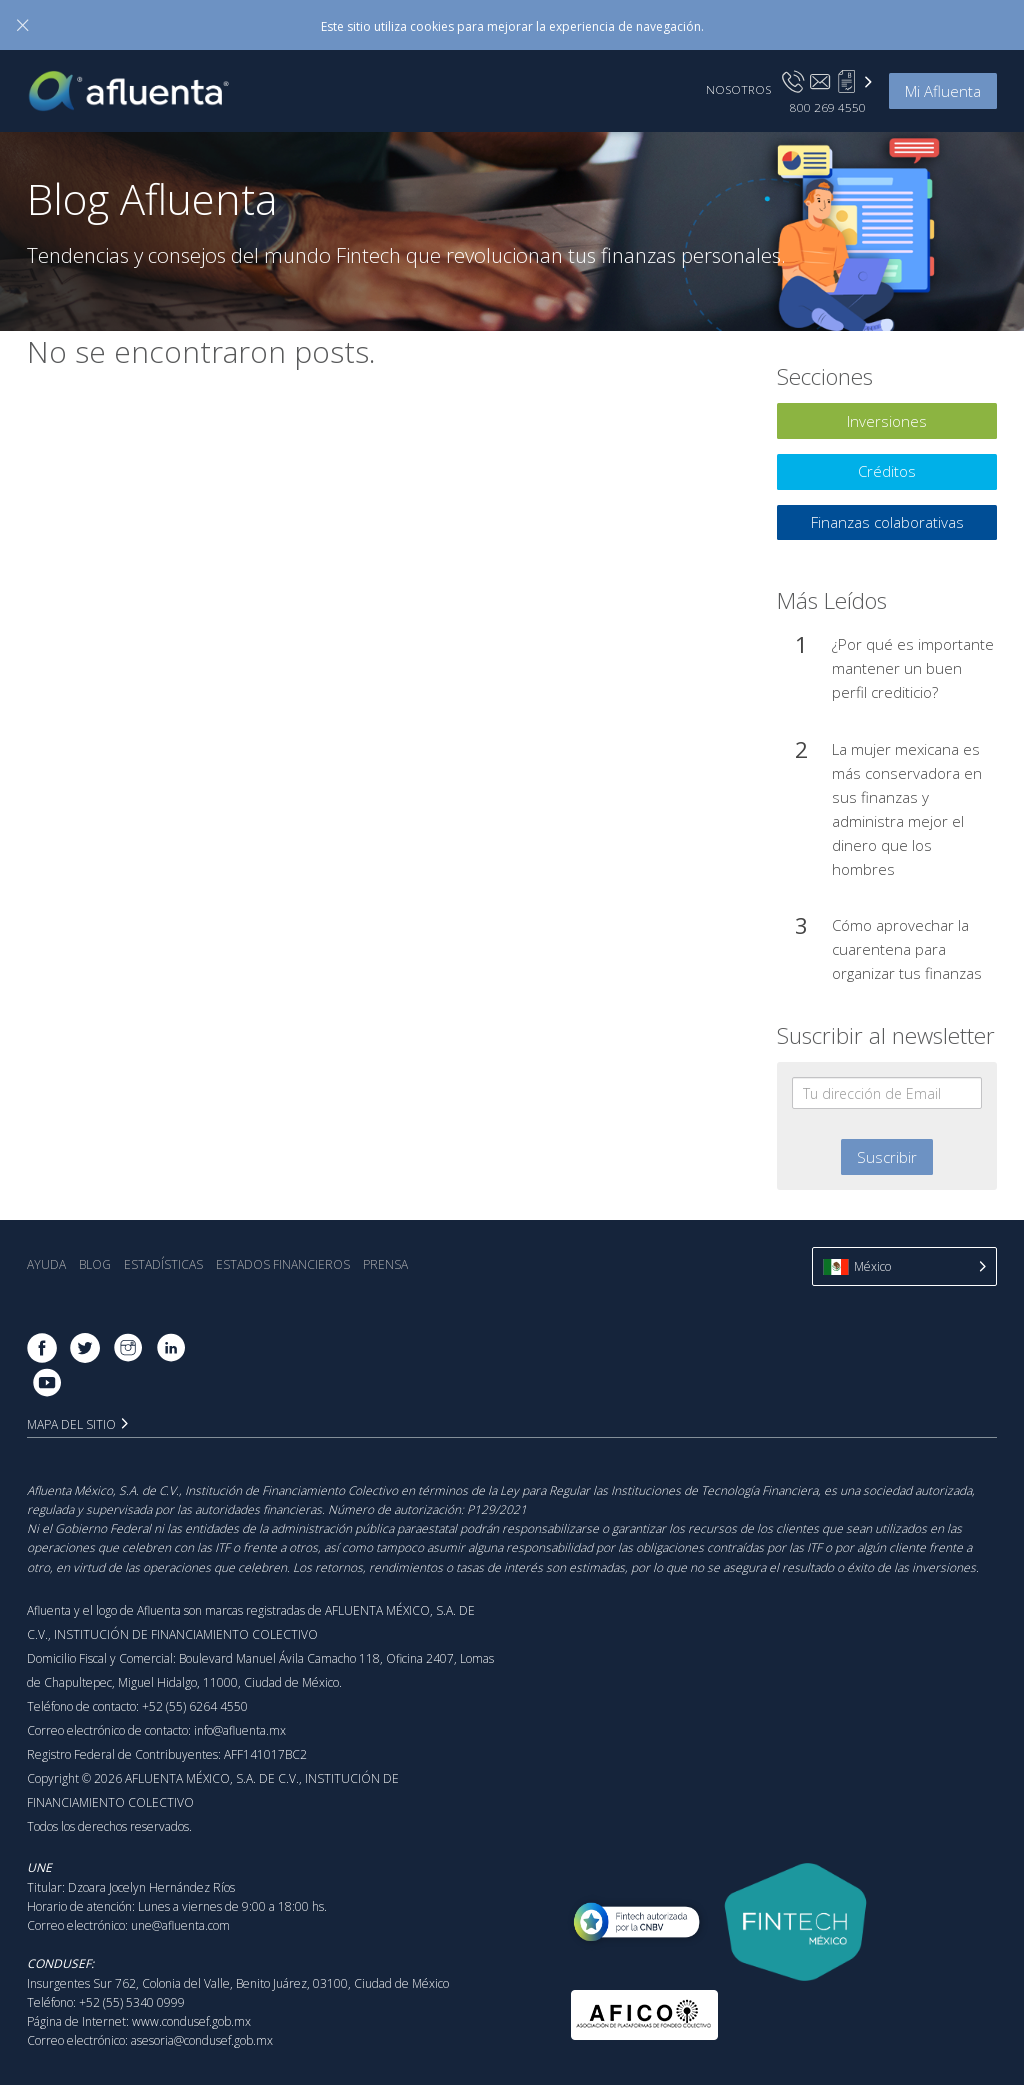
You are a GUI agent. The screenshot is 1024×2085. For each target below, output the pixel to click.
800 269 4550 (828, 107)
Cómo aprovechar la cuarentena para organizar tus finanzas (907, 949)
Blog (95, 1264)
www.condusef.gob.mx (191, 2021)
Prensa (385, 1264)
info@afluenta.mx (240, 1730)
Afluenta (143, 91)
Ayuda (46, 1264)
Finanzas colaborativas (887, 522)
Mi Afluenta (943, 91)
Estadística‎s (163, 1264)
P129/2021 (497, 1509)
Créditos (887, 471)
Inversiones (887, 421)
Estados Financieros (283, 1264)
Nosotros (738, 89)
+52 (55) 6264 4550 (195, 1706)
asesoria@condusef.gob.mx (202, 2040)
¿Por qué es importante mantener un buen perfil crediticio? (913, 668)
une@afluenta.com (180, 1925)
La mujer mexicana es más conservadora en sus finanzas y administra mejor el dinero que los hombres (907, 809)
